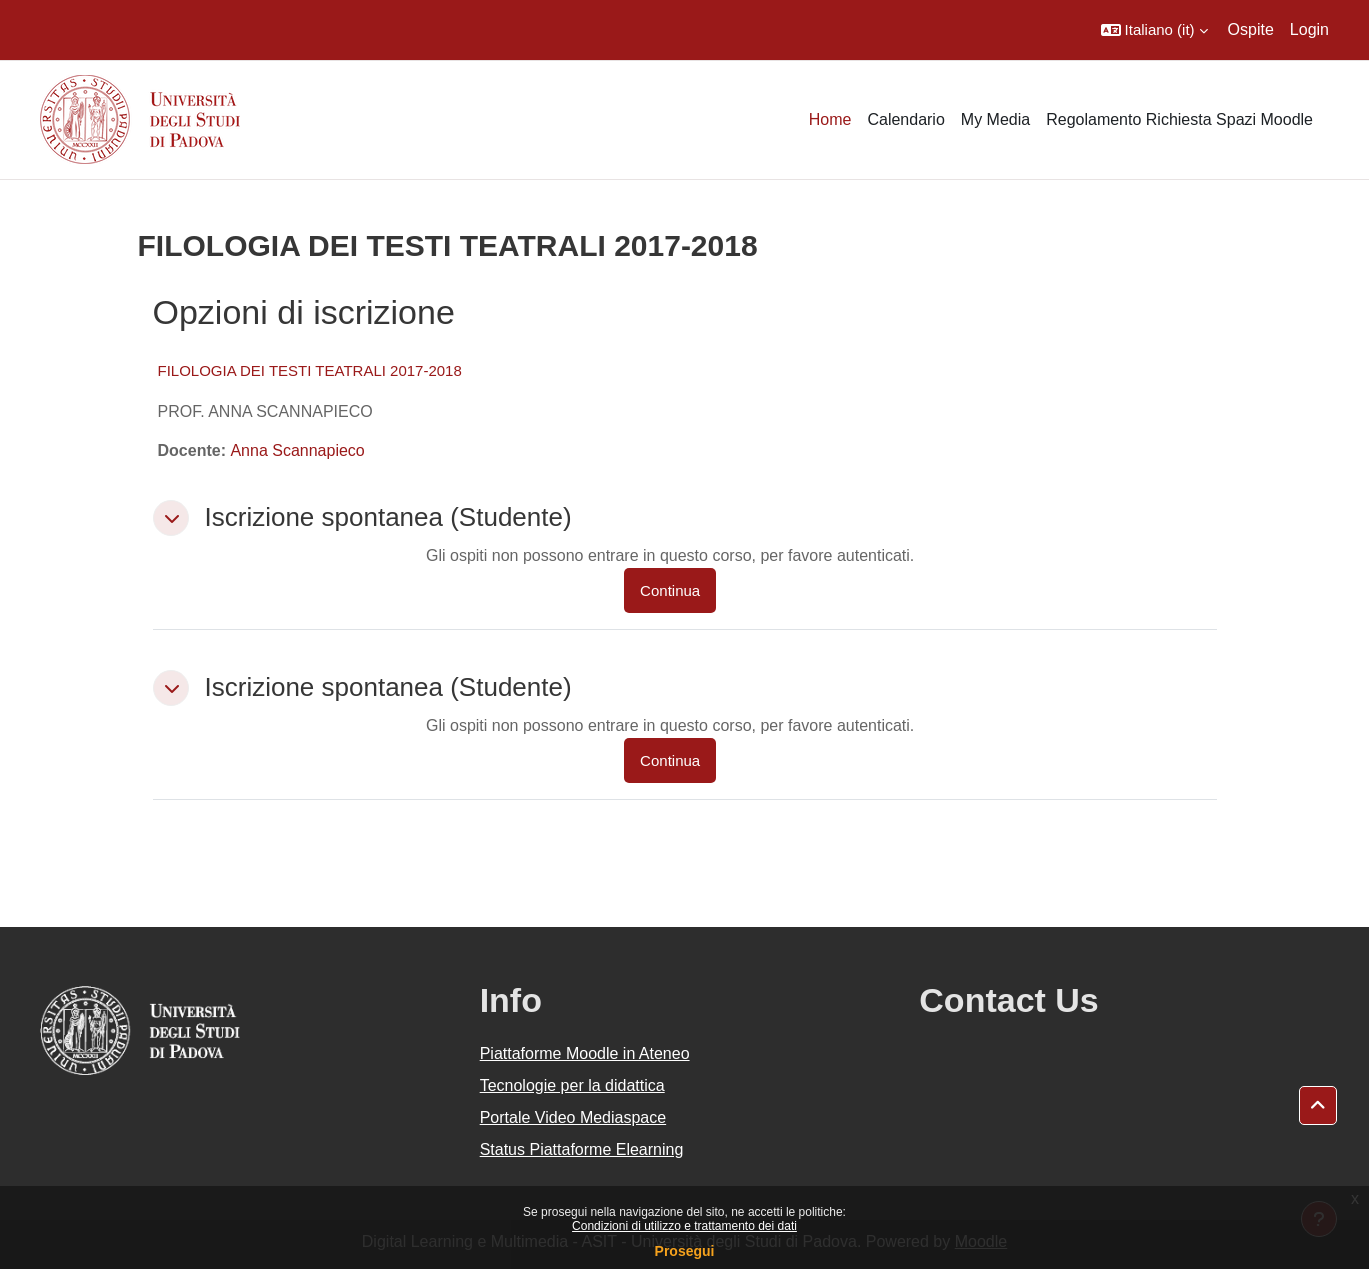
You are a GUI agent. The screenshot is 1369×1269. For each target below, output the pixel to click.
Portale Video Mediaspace (573, 1117)
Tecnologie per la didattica (572, 1085)
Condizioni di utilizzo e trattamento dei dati (684, 1226)
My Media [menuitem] (995, 119)
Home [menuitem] (830, 119)
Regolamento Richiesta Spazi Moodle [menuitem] (1179, 119)
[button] (1154, 30)
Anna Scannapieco (297, 450)
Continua (670, 590)
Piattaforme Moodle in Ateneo (585, 1053)
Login (1309, 29)
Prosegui (685, 1251)
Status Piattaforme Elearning (582, 1149)
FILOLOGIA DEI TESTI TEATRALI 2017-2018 (310, 370)
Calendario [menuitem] (905, 119)
